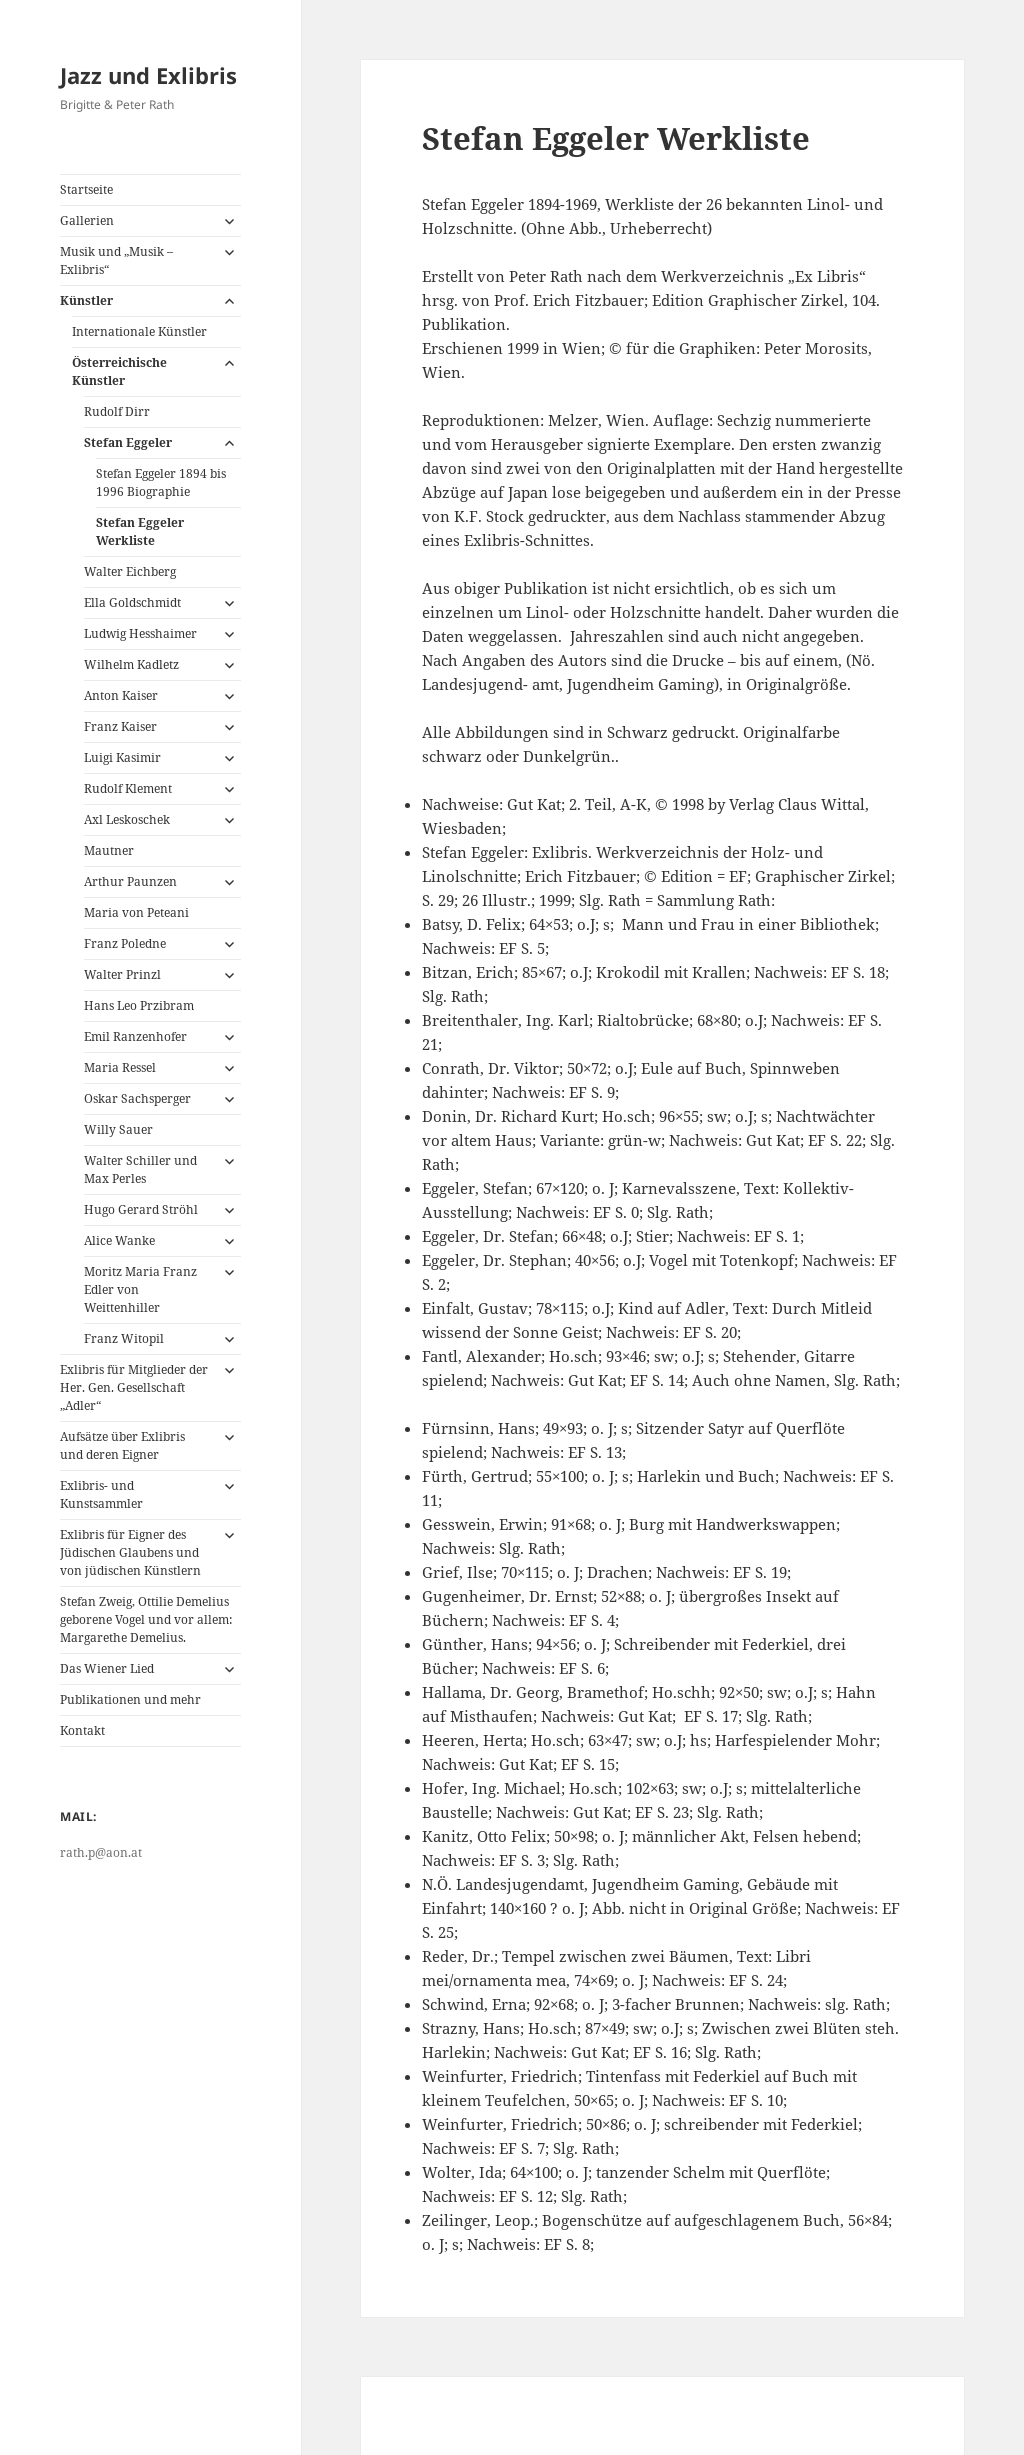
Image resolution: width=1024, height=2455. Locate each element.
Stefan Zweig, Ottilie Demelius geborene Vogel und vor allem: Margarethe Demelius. (146, 1619)
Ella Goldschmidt (132, 602)
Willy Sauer (118, 1129)
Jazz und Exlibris (148, 75)
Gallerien (87, 220)
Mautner (109, 850)
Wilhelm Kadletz (131, 664)
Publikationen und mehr (130, 1699)
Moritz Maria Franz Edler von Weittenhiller (140, 1289)
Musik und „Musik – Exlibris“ (116, 260)
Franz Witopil (124, 1338)
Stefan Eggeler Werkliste (140, 531)
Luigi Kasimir (122, 757)
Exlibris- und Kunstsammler (101, 1494)
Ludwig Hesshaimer (140, 633)
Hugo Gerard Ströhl (141, 1209)
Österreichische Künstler (119, 371)
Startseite (86, 189)
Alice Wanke (119, 1240)
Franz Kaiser (120, 726)
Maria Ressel (120, 1067)
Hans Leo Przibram (139, 1005)
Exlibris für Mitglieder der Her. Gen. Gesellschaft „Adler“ (134, 1387)
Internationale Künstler (139, 331)
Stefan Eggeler (128, 442)
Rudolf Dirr (117, 411)
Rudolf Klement (128, 788)
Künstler (86, 300)
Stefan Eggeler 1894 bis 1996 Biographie (161, 482)
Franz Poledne (125, 943)
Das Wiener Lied (107, 1668)
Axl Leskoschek (127, 819)
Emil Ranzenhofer (135, 1036)
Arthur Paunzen (130, 881)
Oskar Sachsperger (137, 1098)
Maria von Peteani (136, 912)
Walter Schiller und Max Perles (140, 1169)
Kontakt (82, 1730)
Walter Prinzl (122, 974)
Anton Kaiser (121, 695)
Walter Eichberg (130, 571)
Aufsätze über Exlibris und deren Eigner (122, 1445)
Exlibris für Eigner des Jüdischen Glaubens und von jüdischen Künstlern (130, 1552)
